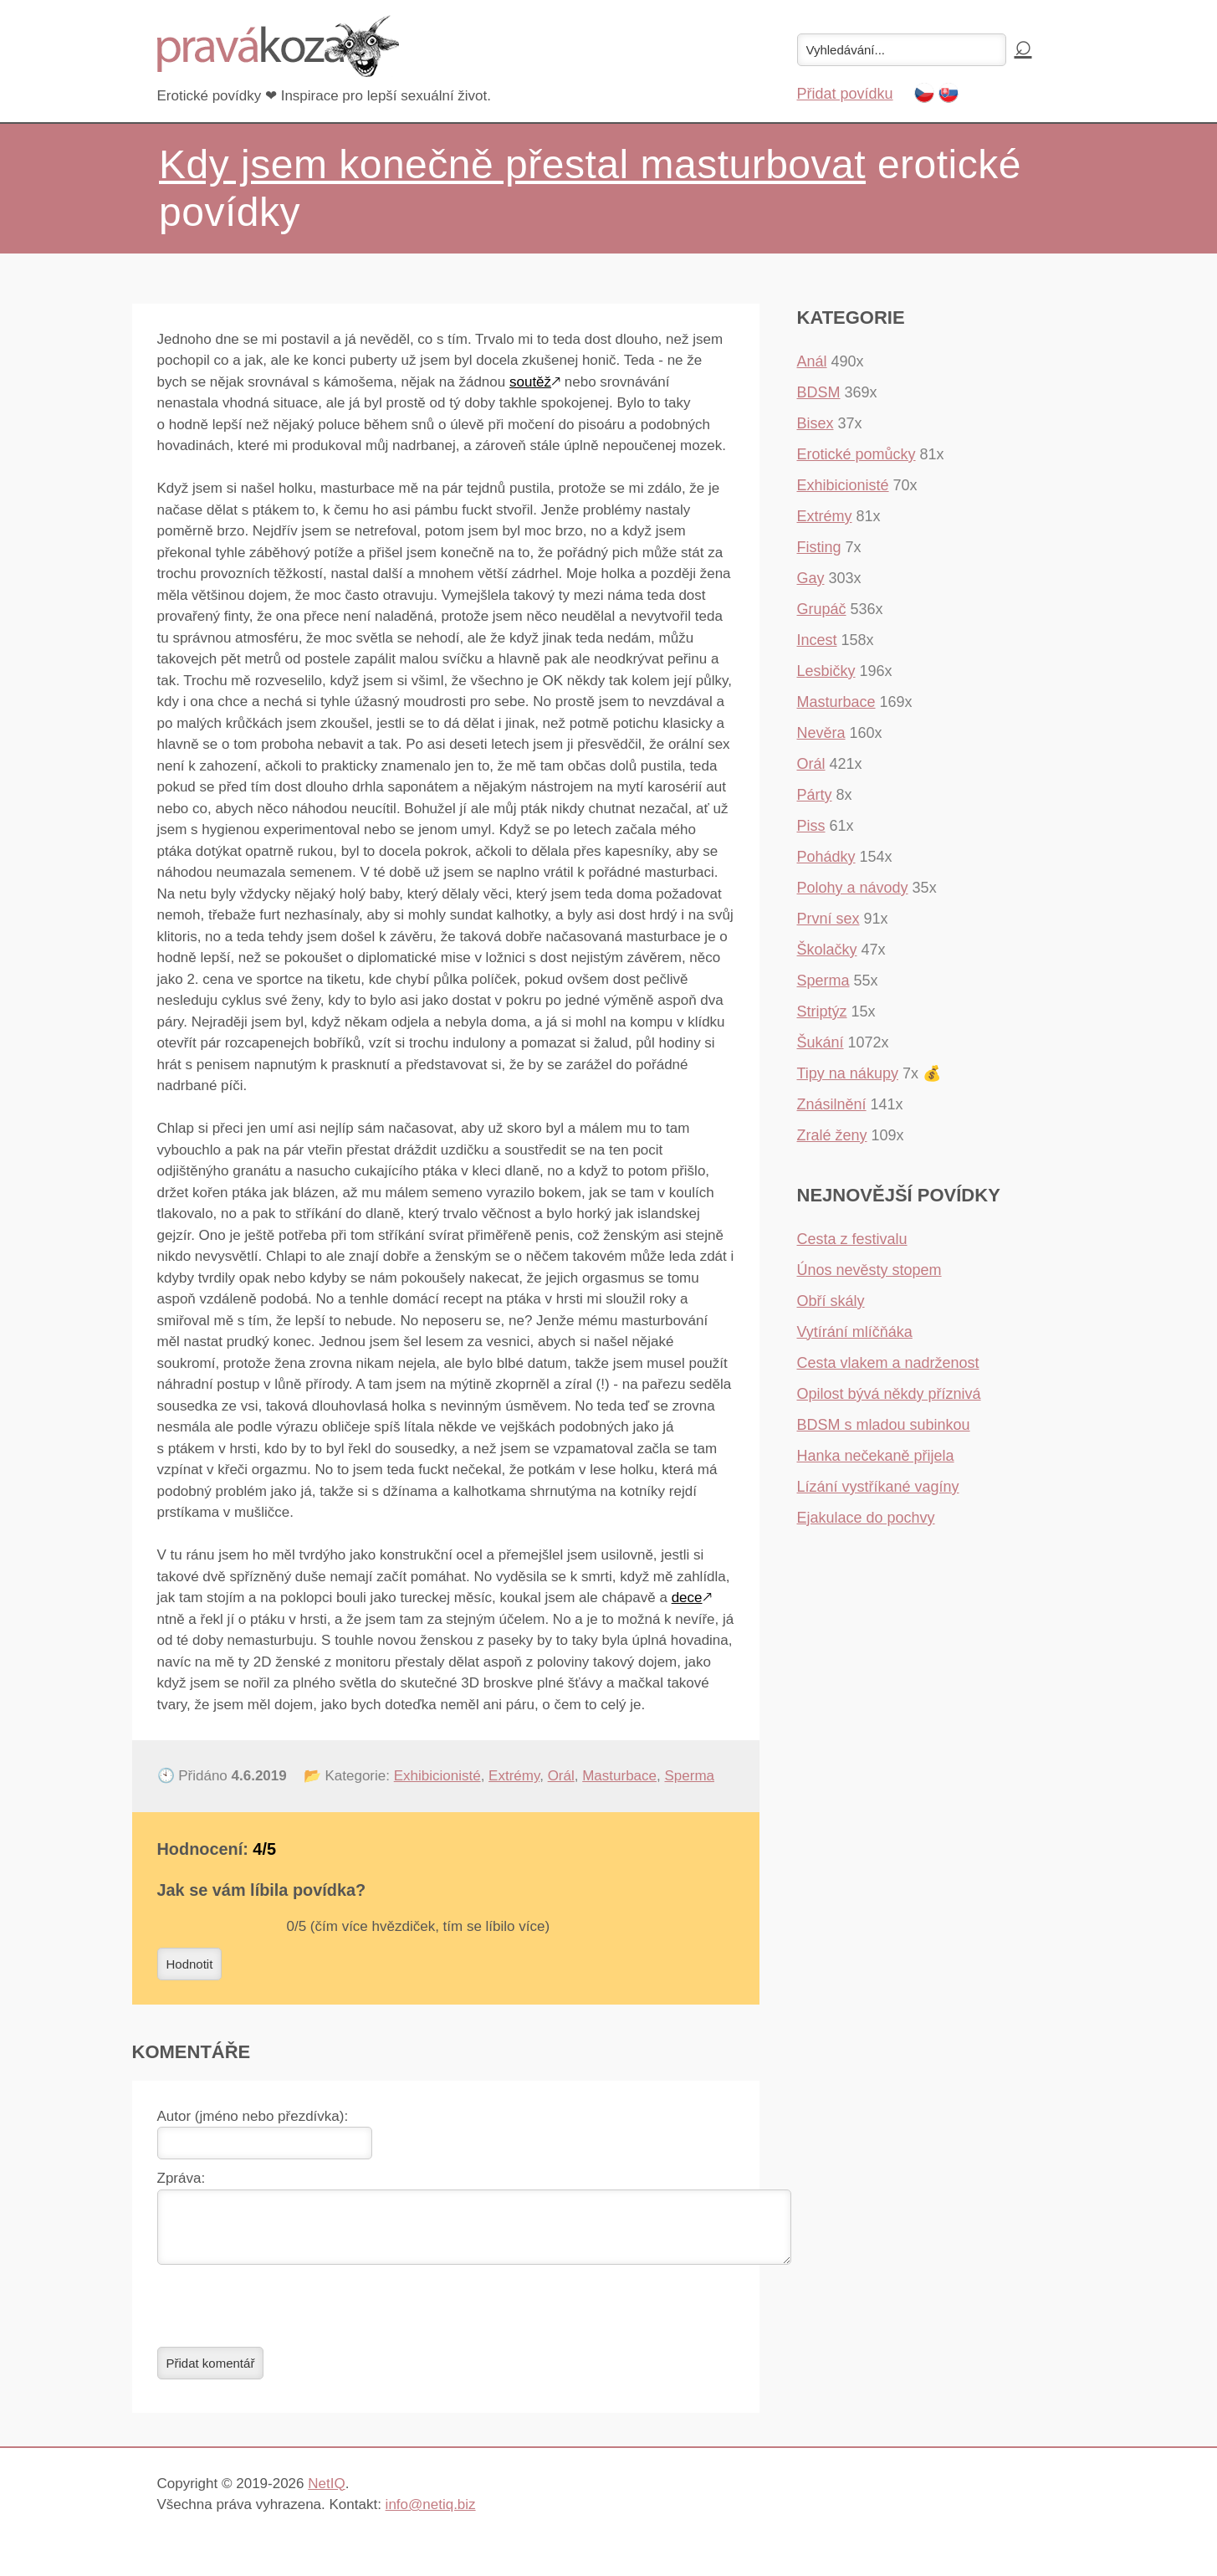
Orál (561, 1776)
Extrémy (513, 1776)
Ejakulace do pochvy (866, 1517)
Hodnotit (189, 1964)
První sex (828, 918)
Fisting (819, 547)
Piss (811, 825)
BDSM (819, 392)
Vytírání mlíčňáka (855, 1332)
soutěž (530, 382)
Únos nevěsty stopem (869, 1270)
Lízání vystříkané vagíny (878, 1486)
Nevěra (821, 733)
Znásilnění (832, 1104)
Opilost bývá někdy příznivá (889, 1393)
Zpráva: (181, 2178)
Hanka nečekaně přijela (875, 1455)
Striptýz (822, 1011)
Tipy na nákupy (847, 1073)
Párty (814, 794)
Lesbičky (826, 671)
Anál (812, 361)
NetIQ (326, 2494)
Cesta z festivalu (852, 1239)
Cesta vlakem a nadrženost (888, 1363)
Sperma (689, 1776)
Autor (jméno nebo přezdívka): (253, 2116)
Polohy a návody (852, 887)
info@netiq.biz (431, 2514)
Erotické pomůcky (856, 454)
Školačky (827, 949)
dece (687, 1598)
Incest (817, 640)
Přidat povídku (845, 93)
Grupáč (821, 609)
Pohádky (826, 856)
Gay (811, 578)
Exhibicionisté (437, 1776)
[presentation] (284, 2315)
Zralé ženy (832, 1135)
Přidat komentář (210, 2373)
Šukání (820, 1042)
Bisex (815, 423)
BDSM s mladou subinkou (883, 1424)
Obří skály (831, 1301)
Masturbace (619, 1776)
